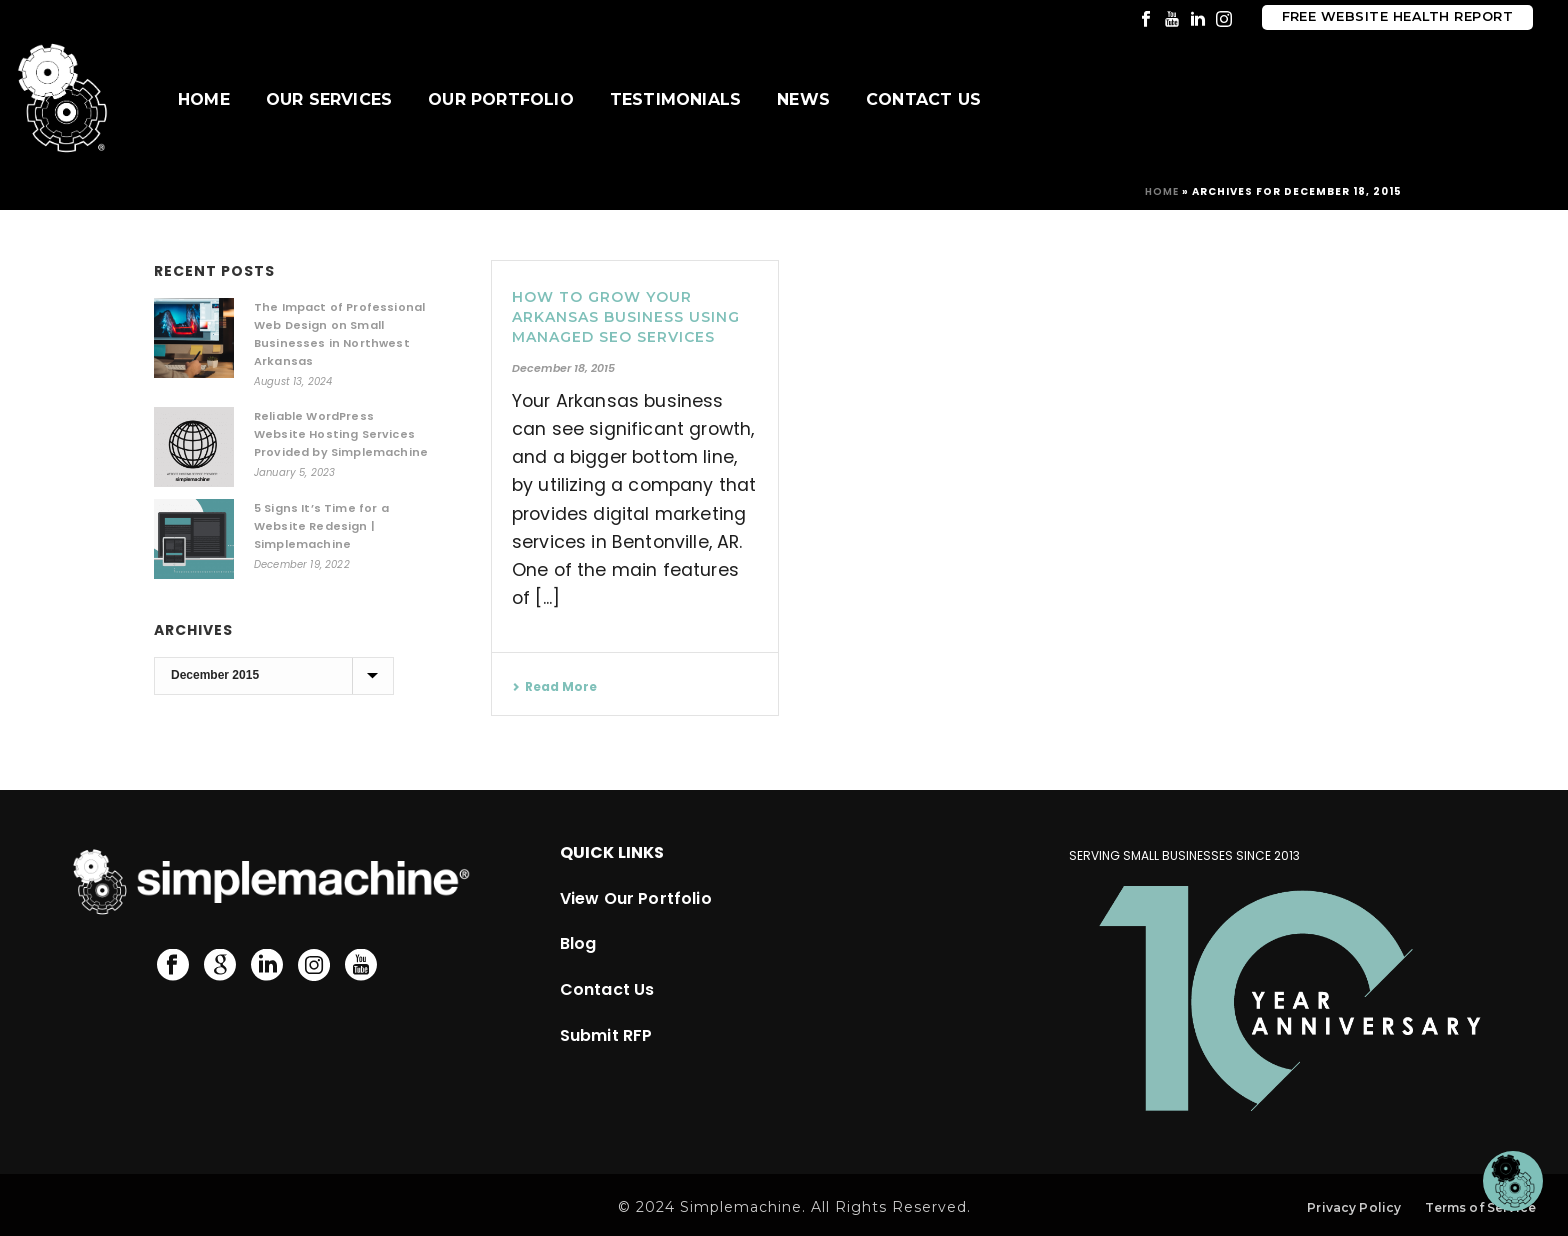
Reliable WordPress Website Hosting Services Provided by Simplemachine (341, 434)
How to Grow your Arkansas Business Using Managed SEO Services (626, 317)
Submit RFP (606, 1035)
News (803, 99)
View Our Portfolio (636, 898)
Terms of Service (1480, 1207)
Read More (554, 686)
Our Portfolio (501, 99)
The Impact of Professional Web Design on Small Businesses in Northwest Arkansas (339, 334)
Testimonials (675, 99)
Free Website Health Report (1397, 16)
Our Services (329, 99)
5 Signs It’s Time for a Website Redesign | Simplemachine (321, 526)
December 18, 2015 (563, 368)
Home (204, 99)
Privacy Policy (1354, 1207)
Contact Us (923, 99)
